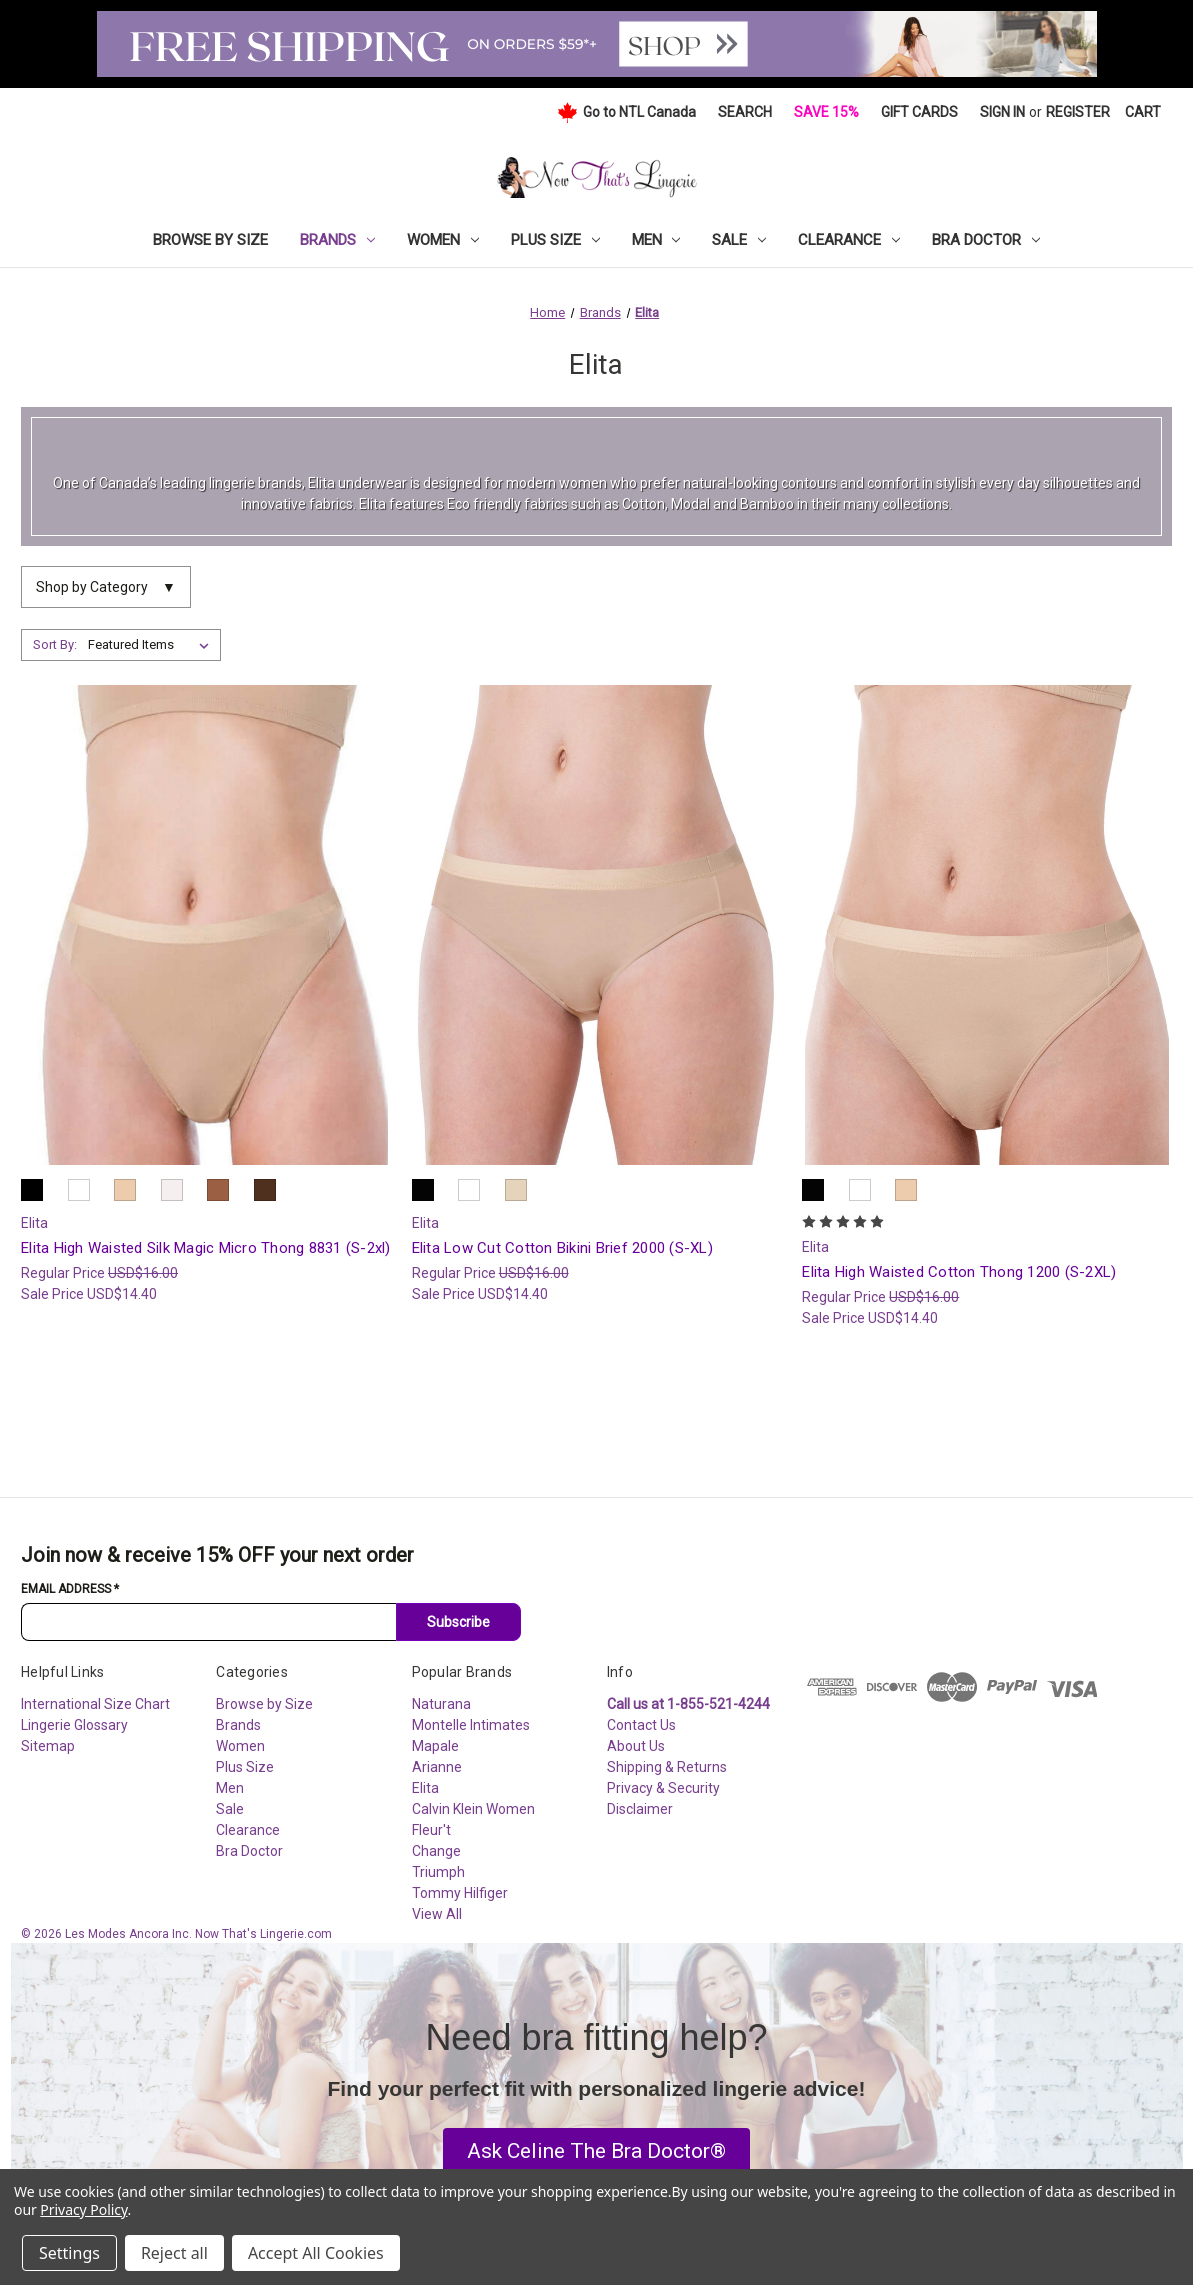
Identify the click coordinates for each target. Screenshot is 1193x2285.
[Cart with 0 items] (1143, 112)
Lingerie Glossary (74, 1725)
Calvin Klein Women (473, 1809)
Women (443, 240)
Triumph (438, 1872)
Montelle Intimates (471, 1725)
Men (656, 240)
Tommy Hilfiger (460, 1893)
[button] (596, 2152)
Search (745, 112)
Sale (739, 240)
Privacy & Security (663, 1788)
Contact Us (641, 1725)
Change (436, 1851)
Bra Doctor (986, 240)
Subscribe (458, 1622)
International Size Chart (95, 1704)
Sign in (1002, 112)
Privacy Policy (83, 2209)
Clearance (849, 240)
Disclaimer (640, 1809)
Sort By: (55, 644)
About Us (636, 1746)
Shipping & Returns (667, 1767)
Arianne (437, 1767)
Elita (425, 1788)
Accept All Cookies (316, 2253)
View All (437, 1914)
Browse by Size (210, 240)
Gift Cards (919, 112)
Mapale (435, 1746)
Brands (337, 240)
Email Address (70, 1589)
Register (1078, 112)
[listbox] (152, 645)
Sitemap (48, 1746)
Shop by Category (106, 587)
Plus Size (555, 240)
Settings (69, 2253)
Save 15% (826, 112)
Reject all (174, 2253)
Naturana (441, 1704)
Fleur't (431, 1830)
